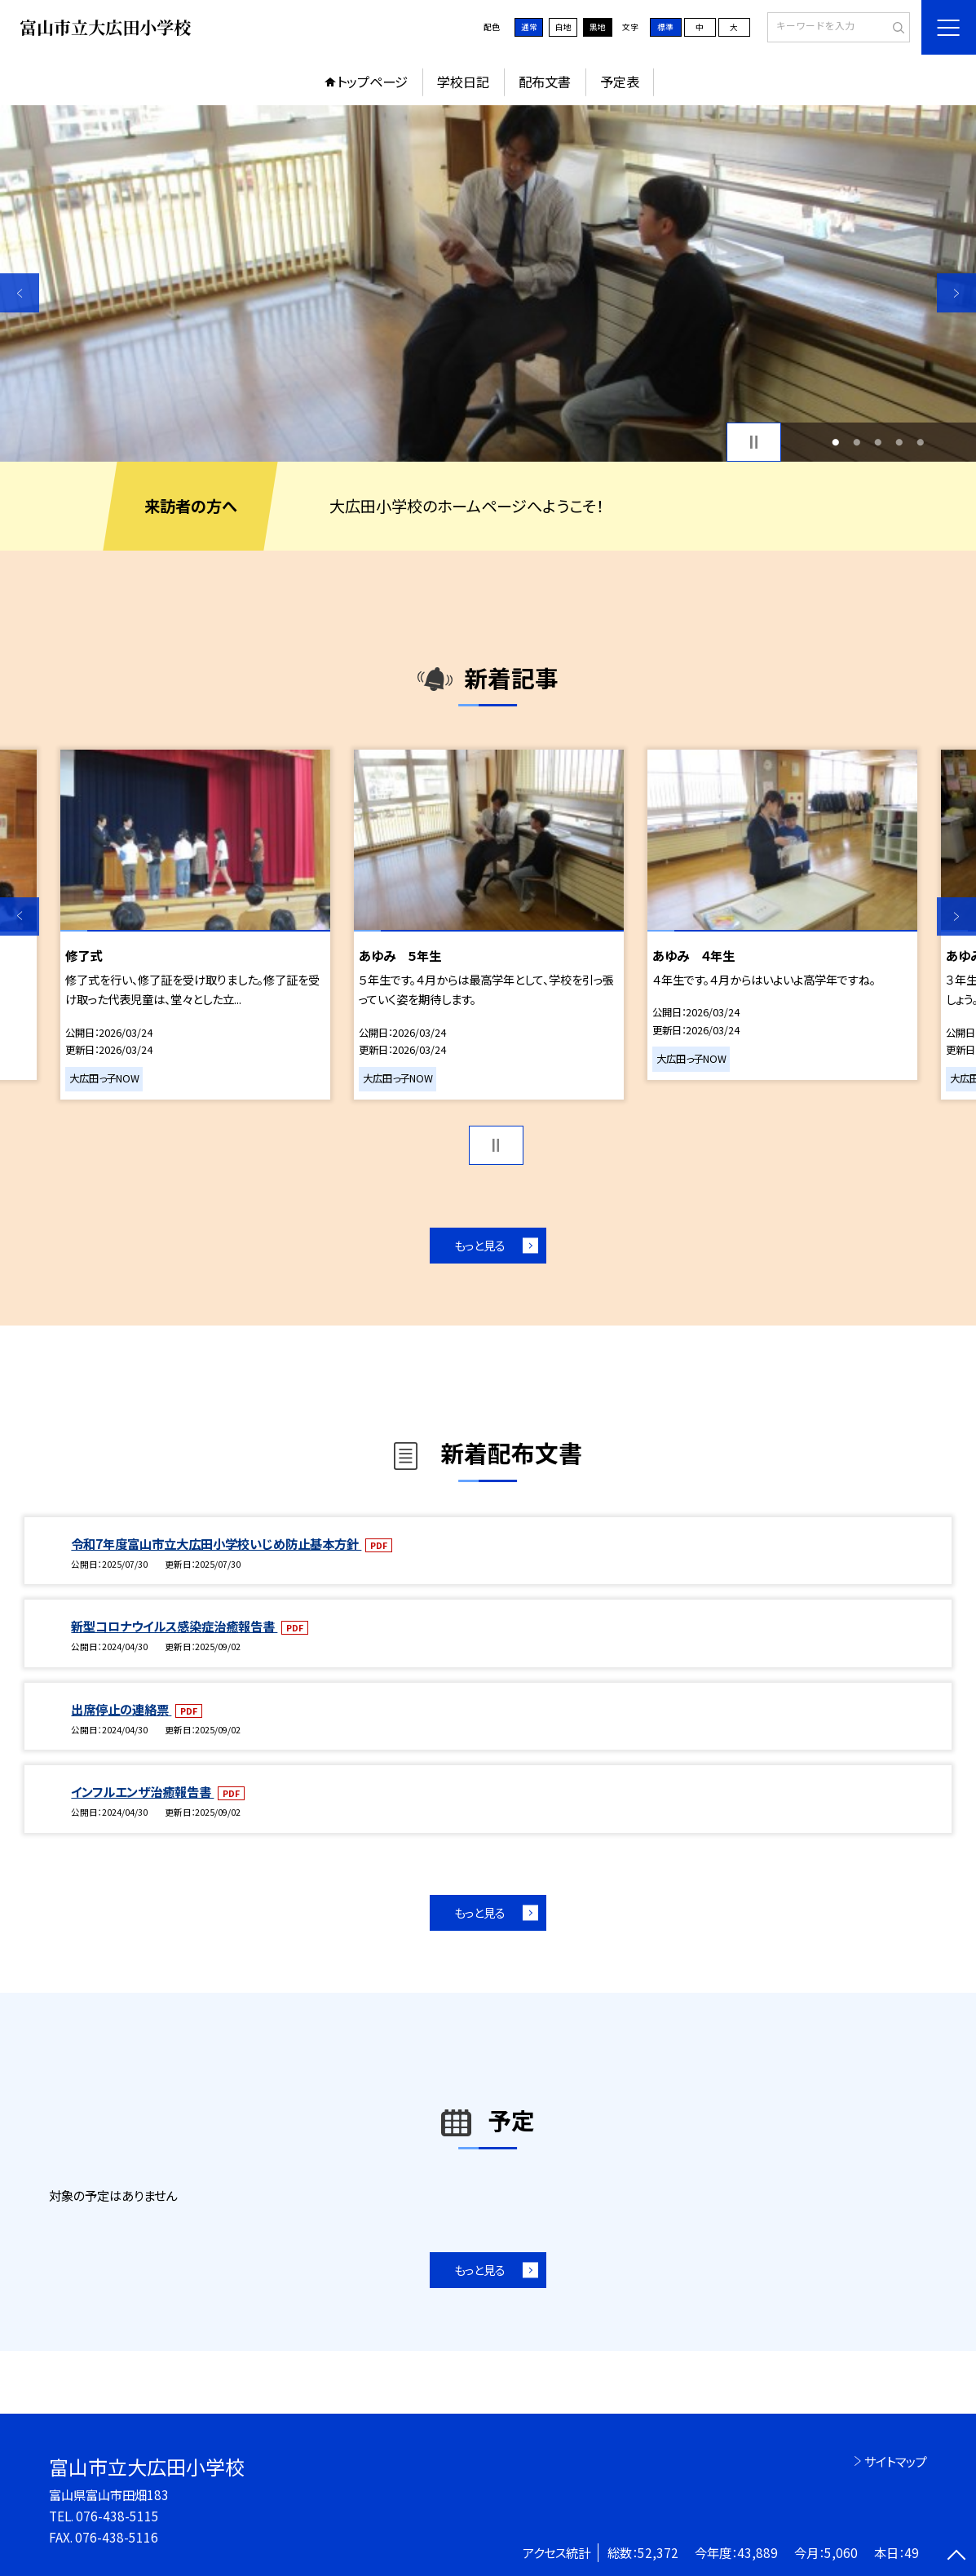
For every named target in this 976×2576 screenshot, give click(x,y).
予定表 (619, 81)
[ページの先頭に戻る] (956, 2556)
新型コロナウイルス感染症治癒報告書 (174, 1626)
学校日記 (463, 81)
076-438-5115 (117, 2516)
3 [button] (878, 442)
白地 (563, 27)
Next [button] (956, 292)
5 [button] (921, 442)
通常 (529, 27)
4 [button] (899, 442)
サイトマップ (895, 2461)
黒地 (598, 27)
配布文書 (545, 81)
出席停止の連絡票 (121, 1709)
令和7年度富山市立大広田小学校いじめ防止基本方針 (216, 1543)
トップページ (372, 81)
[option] (488, 283)
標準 (665, 27)
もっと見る (480, 1245)
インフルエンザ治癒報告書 (142, 1791)
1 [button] (836, 442)
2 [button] (857, 442)
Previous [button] (19, 292)
